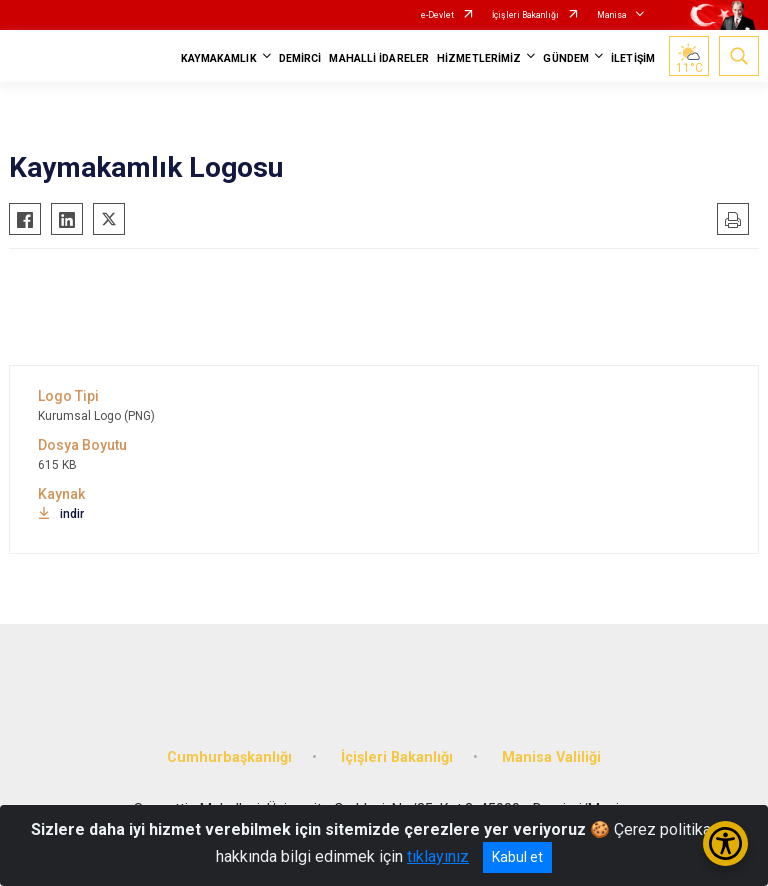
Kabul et (517, 857)
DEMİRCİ (300, 58)
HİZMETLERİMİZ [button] (479, 58)
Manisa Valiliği (551, 757)
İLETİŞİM (633, 58)
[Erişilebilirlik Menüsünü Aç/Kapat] (725, 843)
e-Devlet (437, 15)
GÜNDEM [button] (566, 58)
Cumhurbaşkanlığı (229, 757)
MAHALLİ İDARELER (379, 58)
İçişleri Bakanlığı (525, 15)
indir (61, 514)
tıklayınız (438, 856)
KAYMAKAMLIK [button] (219, 58)
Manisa (612, 15)
